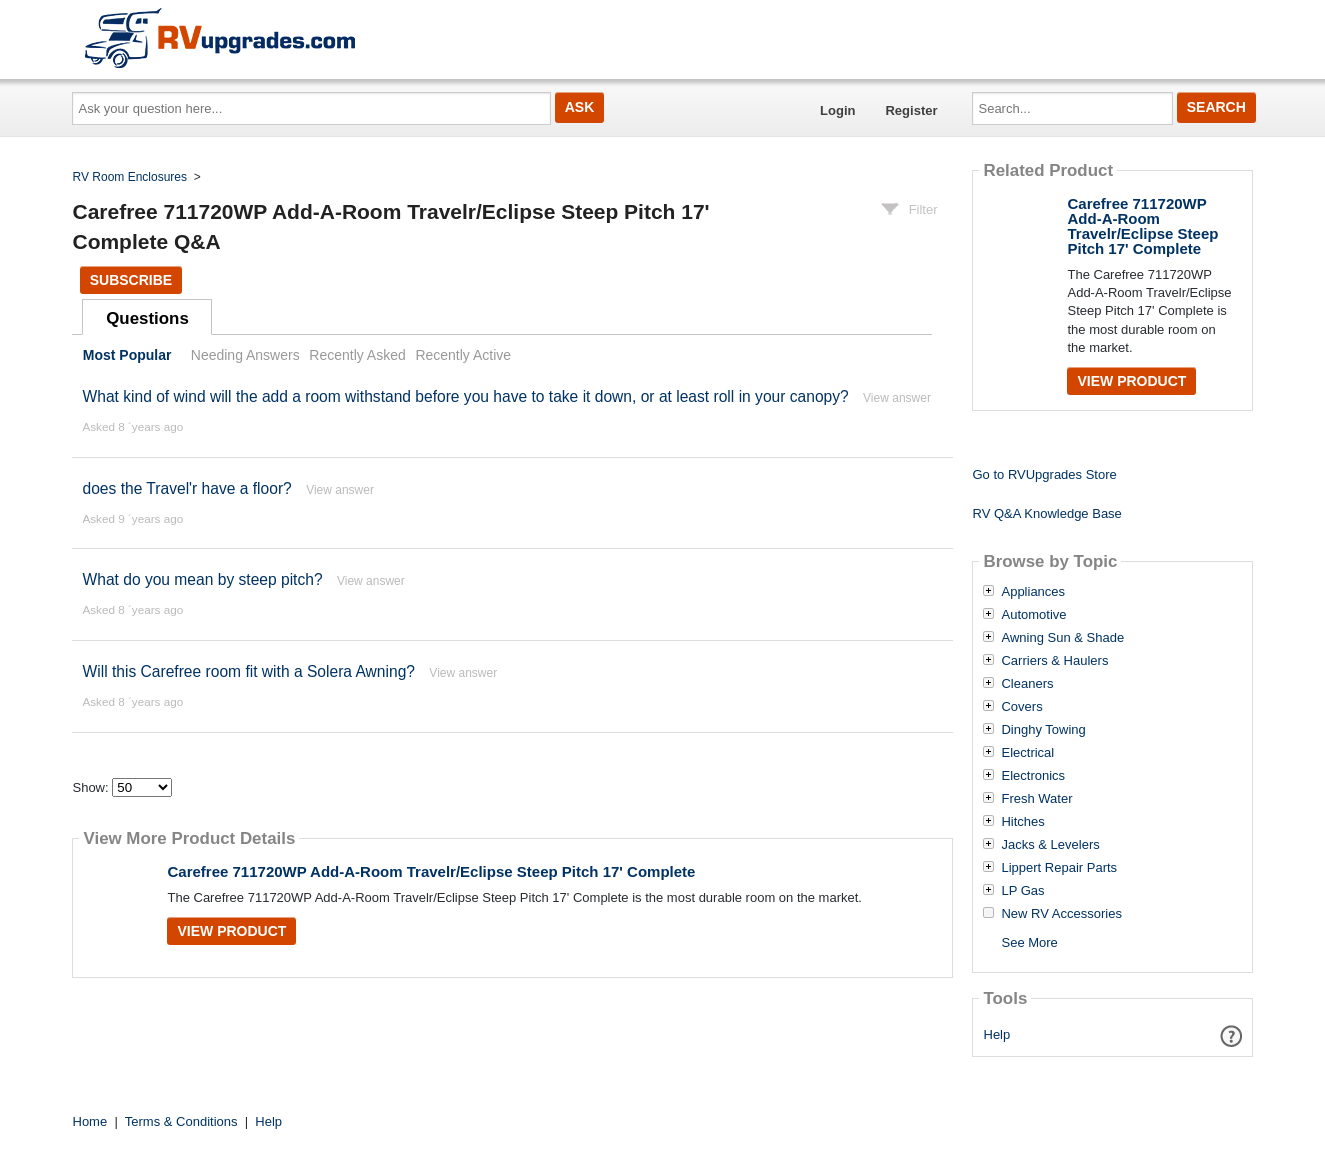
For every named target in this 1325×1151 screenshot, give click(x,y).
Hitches (1022, 822)
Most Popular (127, 355)
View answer (897, 398)
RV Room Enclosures (130, 177)
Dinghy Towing (1043, 730)
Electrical (1027, 753)
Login (837, 110)
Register (911, 110)
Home (90, 1121)
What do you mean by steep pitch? (202, 579)
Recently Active (463, 355)
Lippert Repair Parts (1059, 868)
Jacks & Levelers (1050, 845)
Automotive (1033, 615)
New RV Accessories (1061, 914)
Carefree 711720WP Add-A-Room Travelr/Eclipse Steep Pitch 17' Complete (431, 871)
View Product (231, 931)
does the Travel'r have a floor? (186, 488)
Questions (147, 318)
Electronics (1033, 776)
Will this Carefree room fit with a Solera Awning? (248, 671)
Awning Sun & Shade (1062, 638)
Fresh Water (1036, 799)
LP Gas (1022, 891)
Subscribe (131, 280)
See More (1029, 942)
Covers (1021, 707)
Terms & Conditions (181, 1121)
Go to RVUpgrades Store (1044, 474)
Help (997, 1034)
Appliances (1033, 592)
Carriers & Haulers (1054, 661)
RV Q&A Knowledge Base (1046, 513)
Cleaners (1027, 684)
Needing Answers (245, 355)
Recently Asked (357, 355)
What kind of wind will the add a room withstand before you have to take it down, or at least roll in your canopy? (465, 396)
